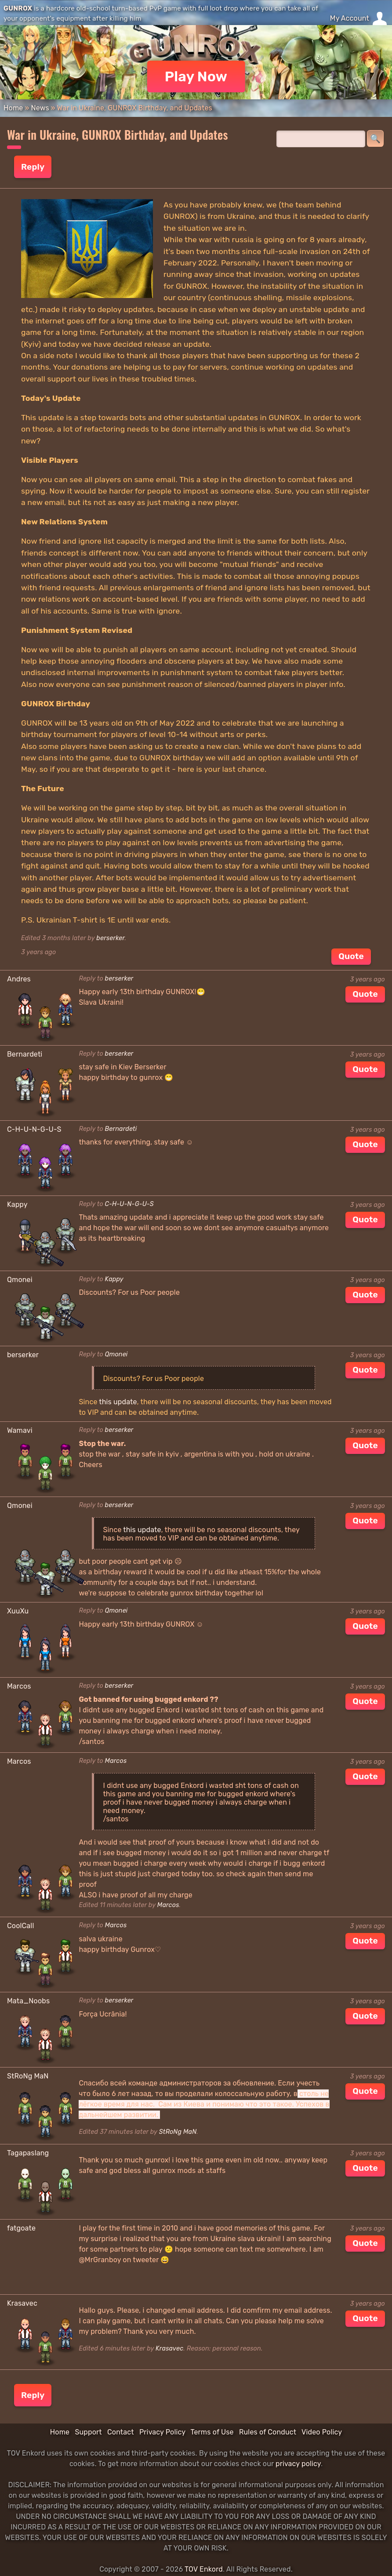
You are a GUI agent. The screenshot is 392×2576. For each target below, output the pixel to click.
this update (118, 1402)
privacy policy (298, 2464)
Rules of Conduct (267, 2432)
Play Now (196, 76)
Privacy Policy (162, 2432)
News (40, 108)
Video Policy (321, 2432)
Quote (351, 956)
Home (13, 108)
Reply (32, 167)
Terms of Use (212, 2432)
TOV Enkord (204, 2569)
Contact (120, 2432)
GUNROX (18, 8)
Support (88, 2432)
